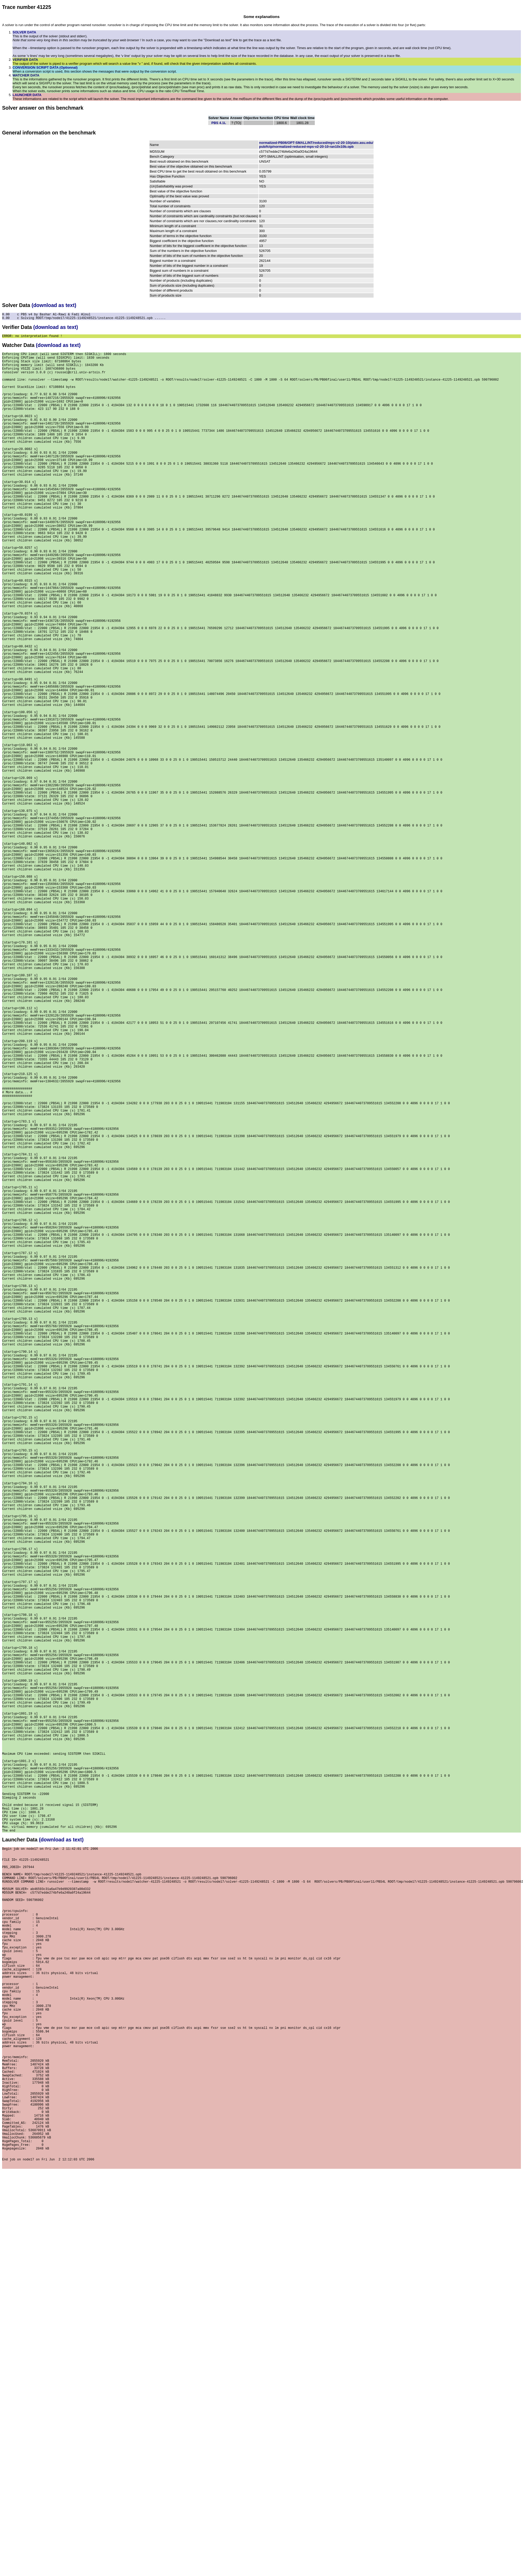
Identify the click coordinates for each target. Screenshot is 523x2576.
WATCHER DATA (26, 75)
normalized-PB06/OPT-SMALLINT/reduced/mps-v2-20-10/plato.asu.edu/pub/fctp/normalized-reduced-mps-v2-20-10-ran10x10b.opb (316, 145)
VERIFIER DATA (25, 60)
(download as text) (54, 305)
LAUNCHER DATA (27, 95)
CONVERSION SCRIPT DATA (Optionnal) (45, 67)
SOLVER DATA (24, 32)
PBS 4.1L (218, 123)
